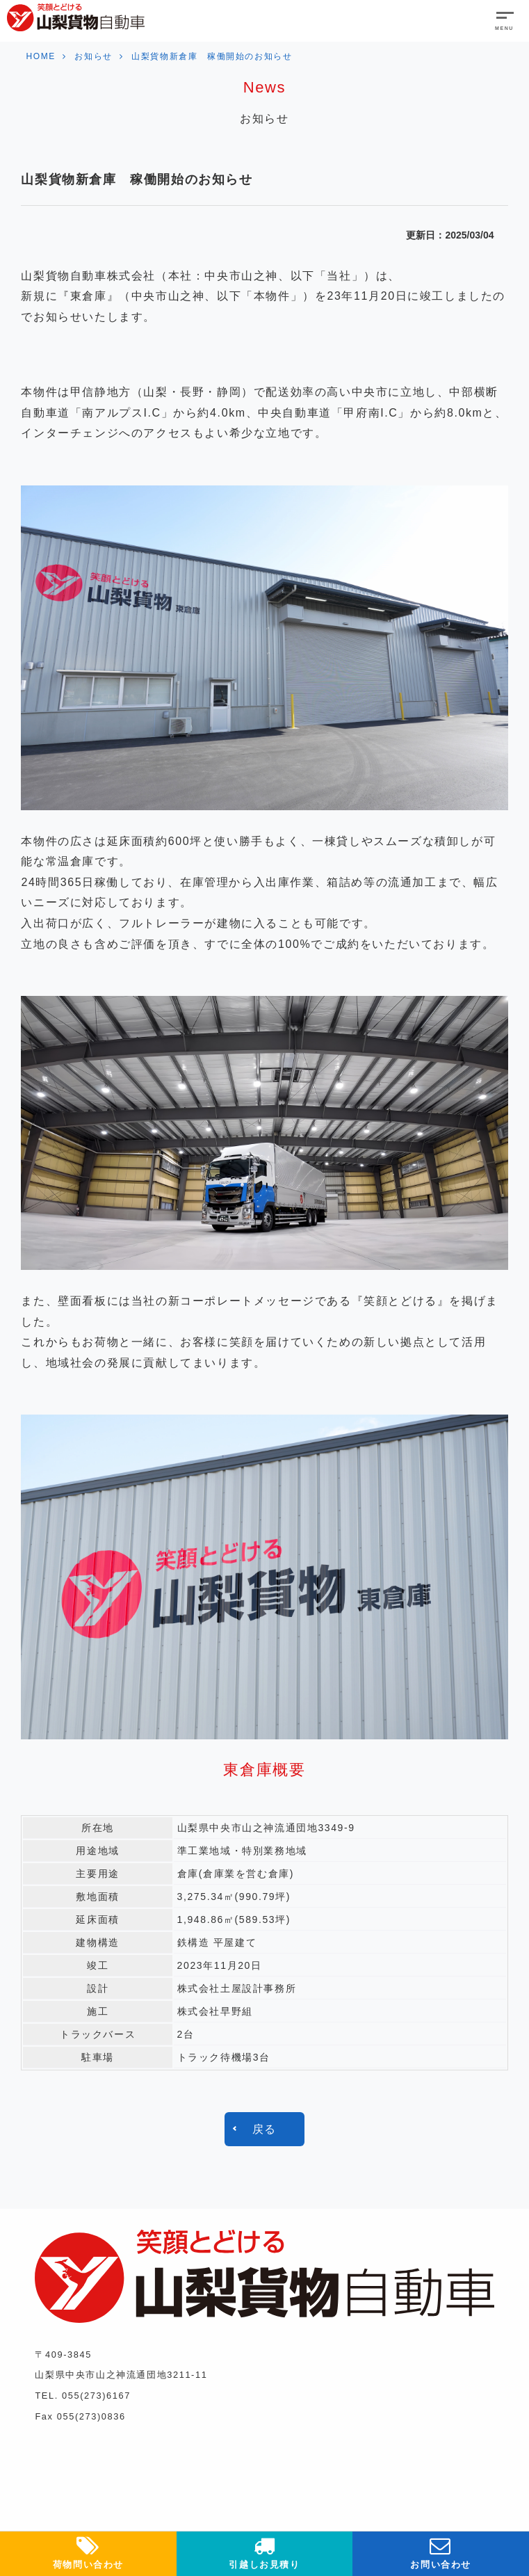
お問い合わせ (440, 2552)
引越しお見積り (265, 2552)
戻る (264, 2129)
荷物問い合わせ (88, 2552)
